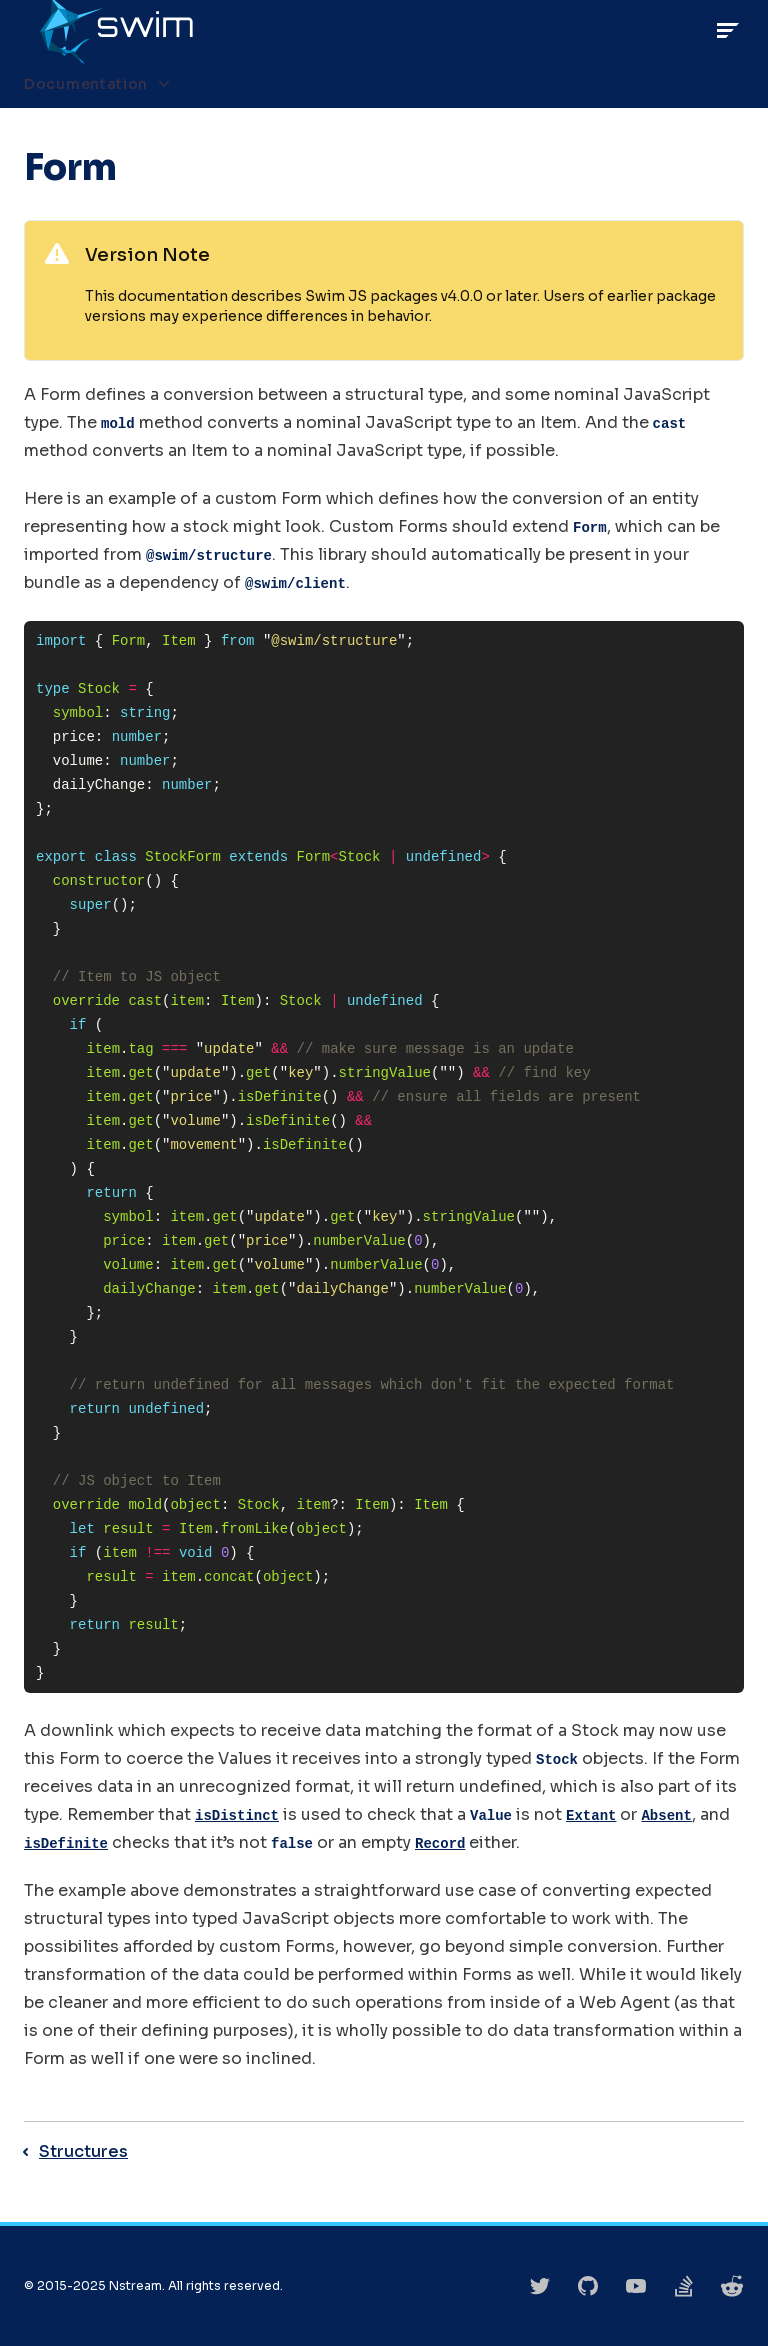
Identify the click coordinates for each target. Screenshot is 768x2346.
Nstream (135, 2285)
